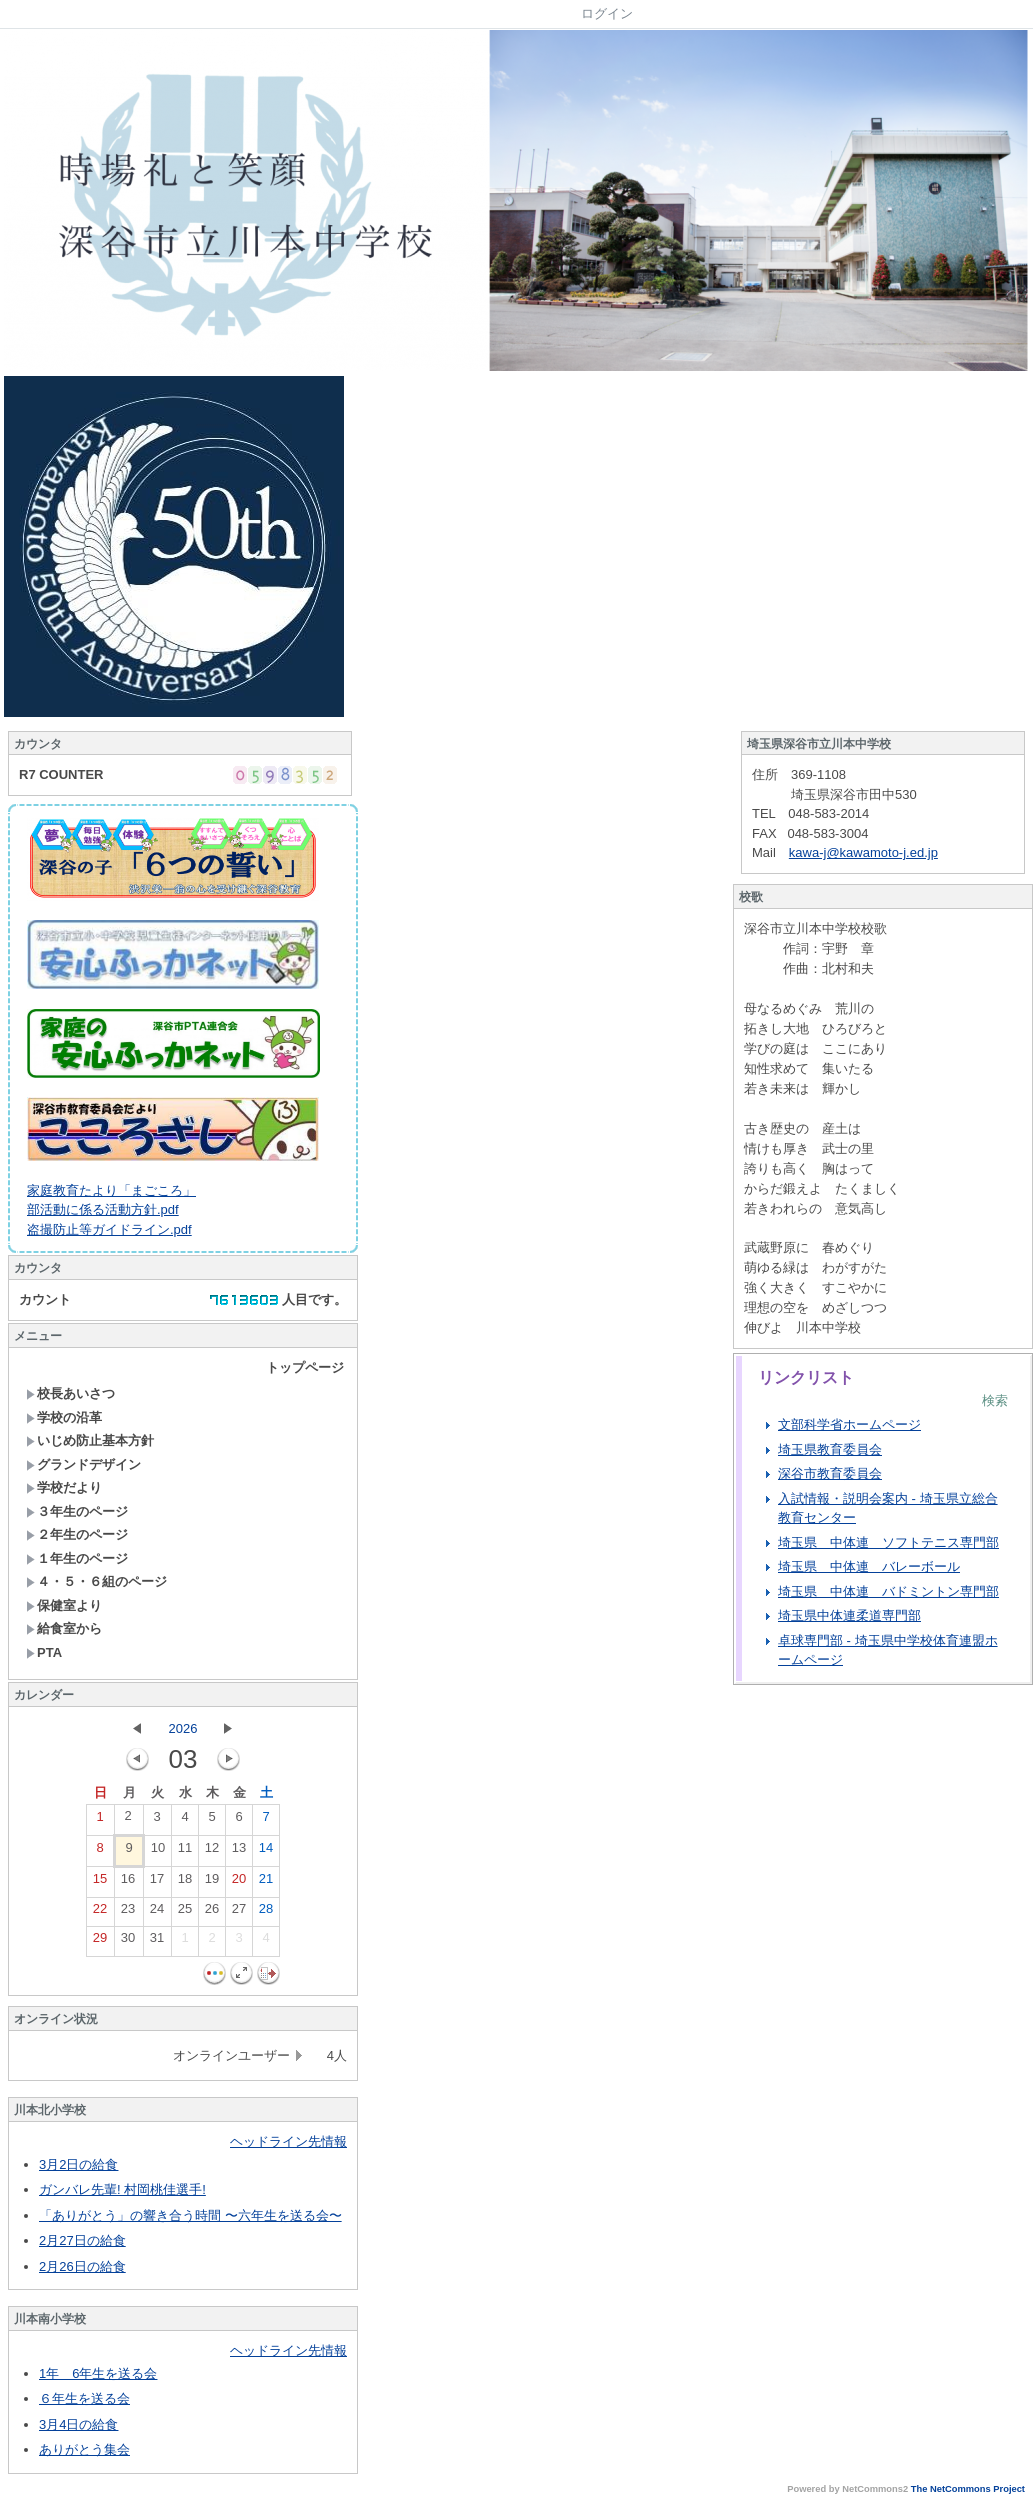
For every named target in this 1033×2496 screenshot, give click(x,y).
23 (128, 1913)
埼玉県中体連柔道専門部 (849, 1615)
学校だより (64, 1487)
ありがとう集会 (84, 2449)
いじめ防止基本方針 (90, 1440)
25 (185, 1913)
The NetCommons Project (968, 2489)
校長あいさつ (70, 1393)
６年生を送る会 (84, 2398)
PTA (44, 1652)
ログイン (607, 13)
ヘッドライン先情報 (288, 2141)
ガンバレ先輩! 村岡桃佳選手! (122, 2189)
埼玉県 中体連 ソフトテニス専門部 (888, 1542)
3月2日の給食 (78, 2164)
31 (157, 1942)
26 (212, 1913)
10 (158, 1852)
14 (266, 1852)
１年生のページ (77, 1558)
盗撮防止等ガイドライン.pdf (109, 1229)
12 (212, 1852)
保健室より (64, 1605)
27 (239, 1913)
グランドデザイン (83, 1464)
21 (266, 1883)
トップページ (305, 1367)
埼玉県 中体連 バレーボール (869, 1566)
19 (212, 1883)
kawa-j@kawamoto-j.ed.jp (863, 852)
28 (266, 1913)
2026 (183, 1728)
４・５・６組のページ (96, 1581)
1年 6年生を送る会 (98, 2373)
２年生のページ (77, 1534)
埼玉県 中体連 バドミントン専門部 (888, 1591)
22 (100, 1913)
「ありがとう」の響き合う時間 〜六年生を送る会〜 (190, 2215)
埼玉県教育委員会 (830, 1449)
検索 (995, 1400)
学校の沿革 (64, 1417)
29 (100, 1942)
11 (185, 1852)
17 (157, 1883)
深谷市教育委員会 (830, 1473)
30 (128, 1942)
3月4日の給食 (78, 2424)
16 (128, 1883)
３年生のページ (77, 1511)
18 (185, 1883)
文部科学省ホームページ (849, 1424)
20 (239, 1883)
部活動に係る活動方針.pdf (103, 1209)
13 (239, 1852)
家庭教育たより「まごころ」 (111, 1190)
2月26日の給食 (82, 2266)
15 (100, 1883)
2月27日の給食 (82, 2240)
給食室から (64, 1628)
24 (157, 1913)
